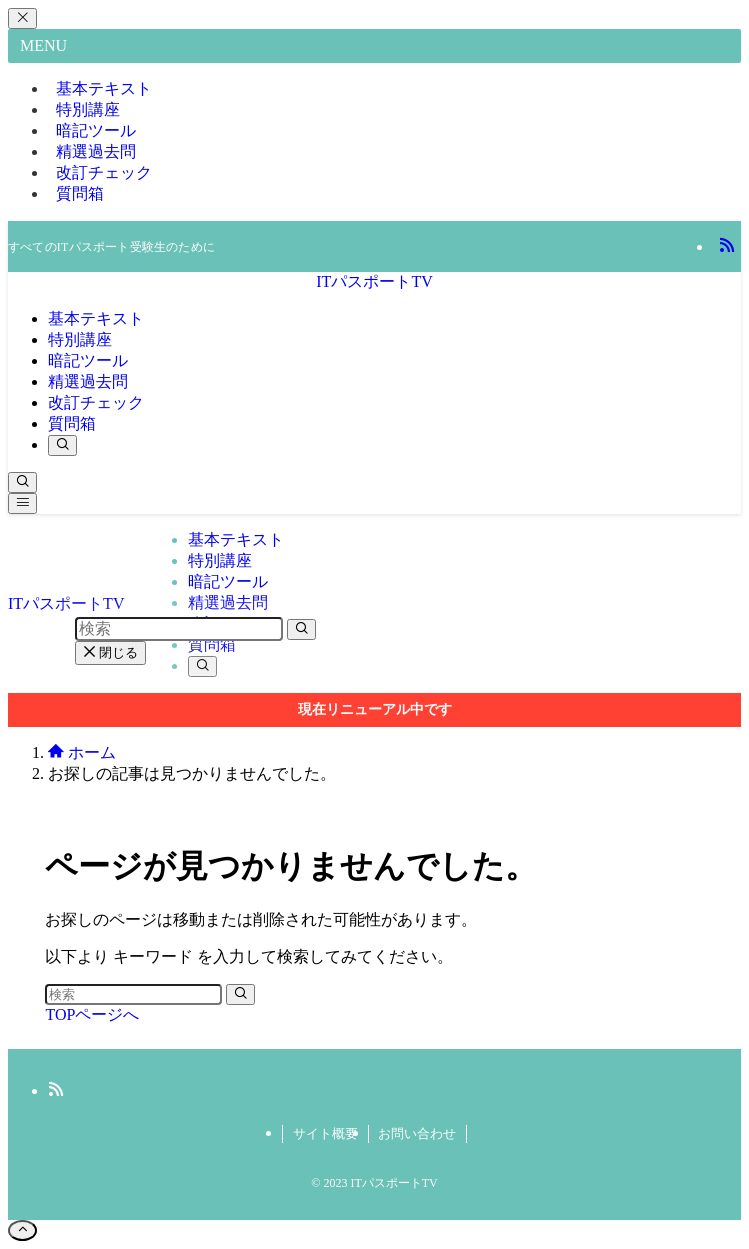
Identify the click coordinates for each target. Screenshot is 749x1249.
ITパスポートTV (374, 281)
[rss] (727, 246)
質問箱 (80, 193)
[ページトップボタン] (22, 1230)
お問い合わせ (417, 1133)
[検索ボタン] (62, 445)
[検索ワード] (133, 994)
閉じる (111, 652)
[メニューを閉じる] (22, 18)
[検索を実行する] (240, 994)
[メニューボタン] (22, 503)
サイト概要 (325, 1133)
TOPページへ (92, 1014)
